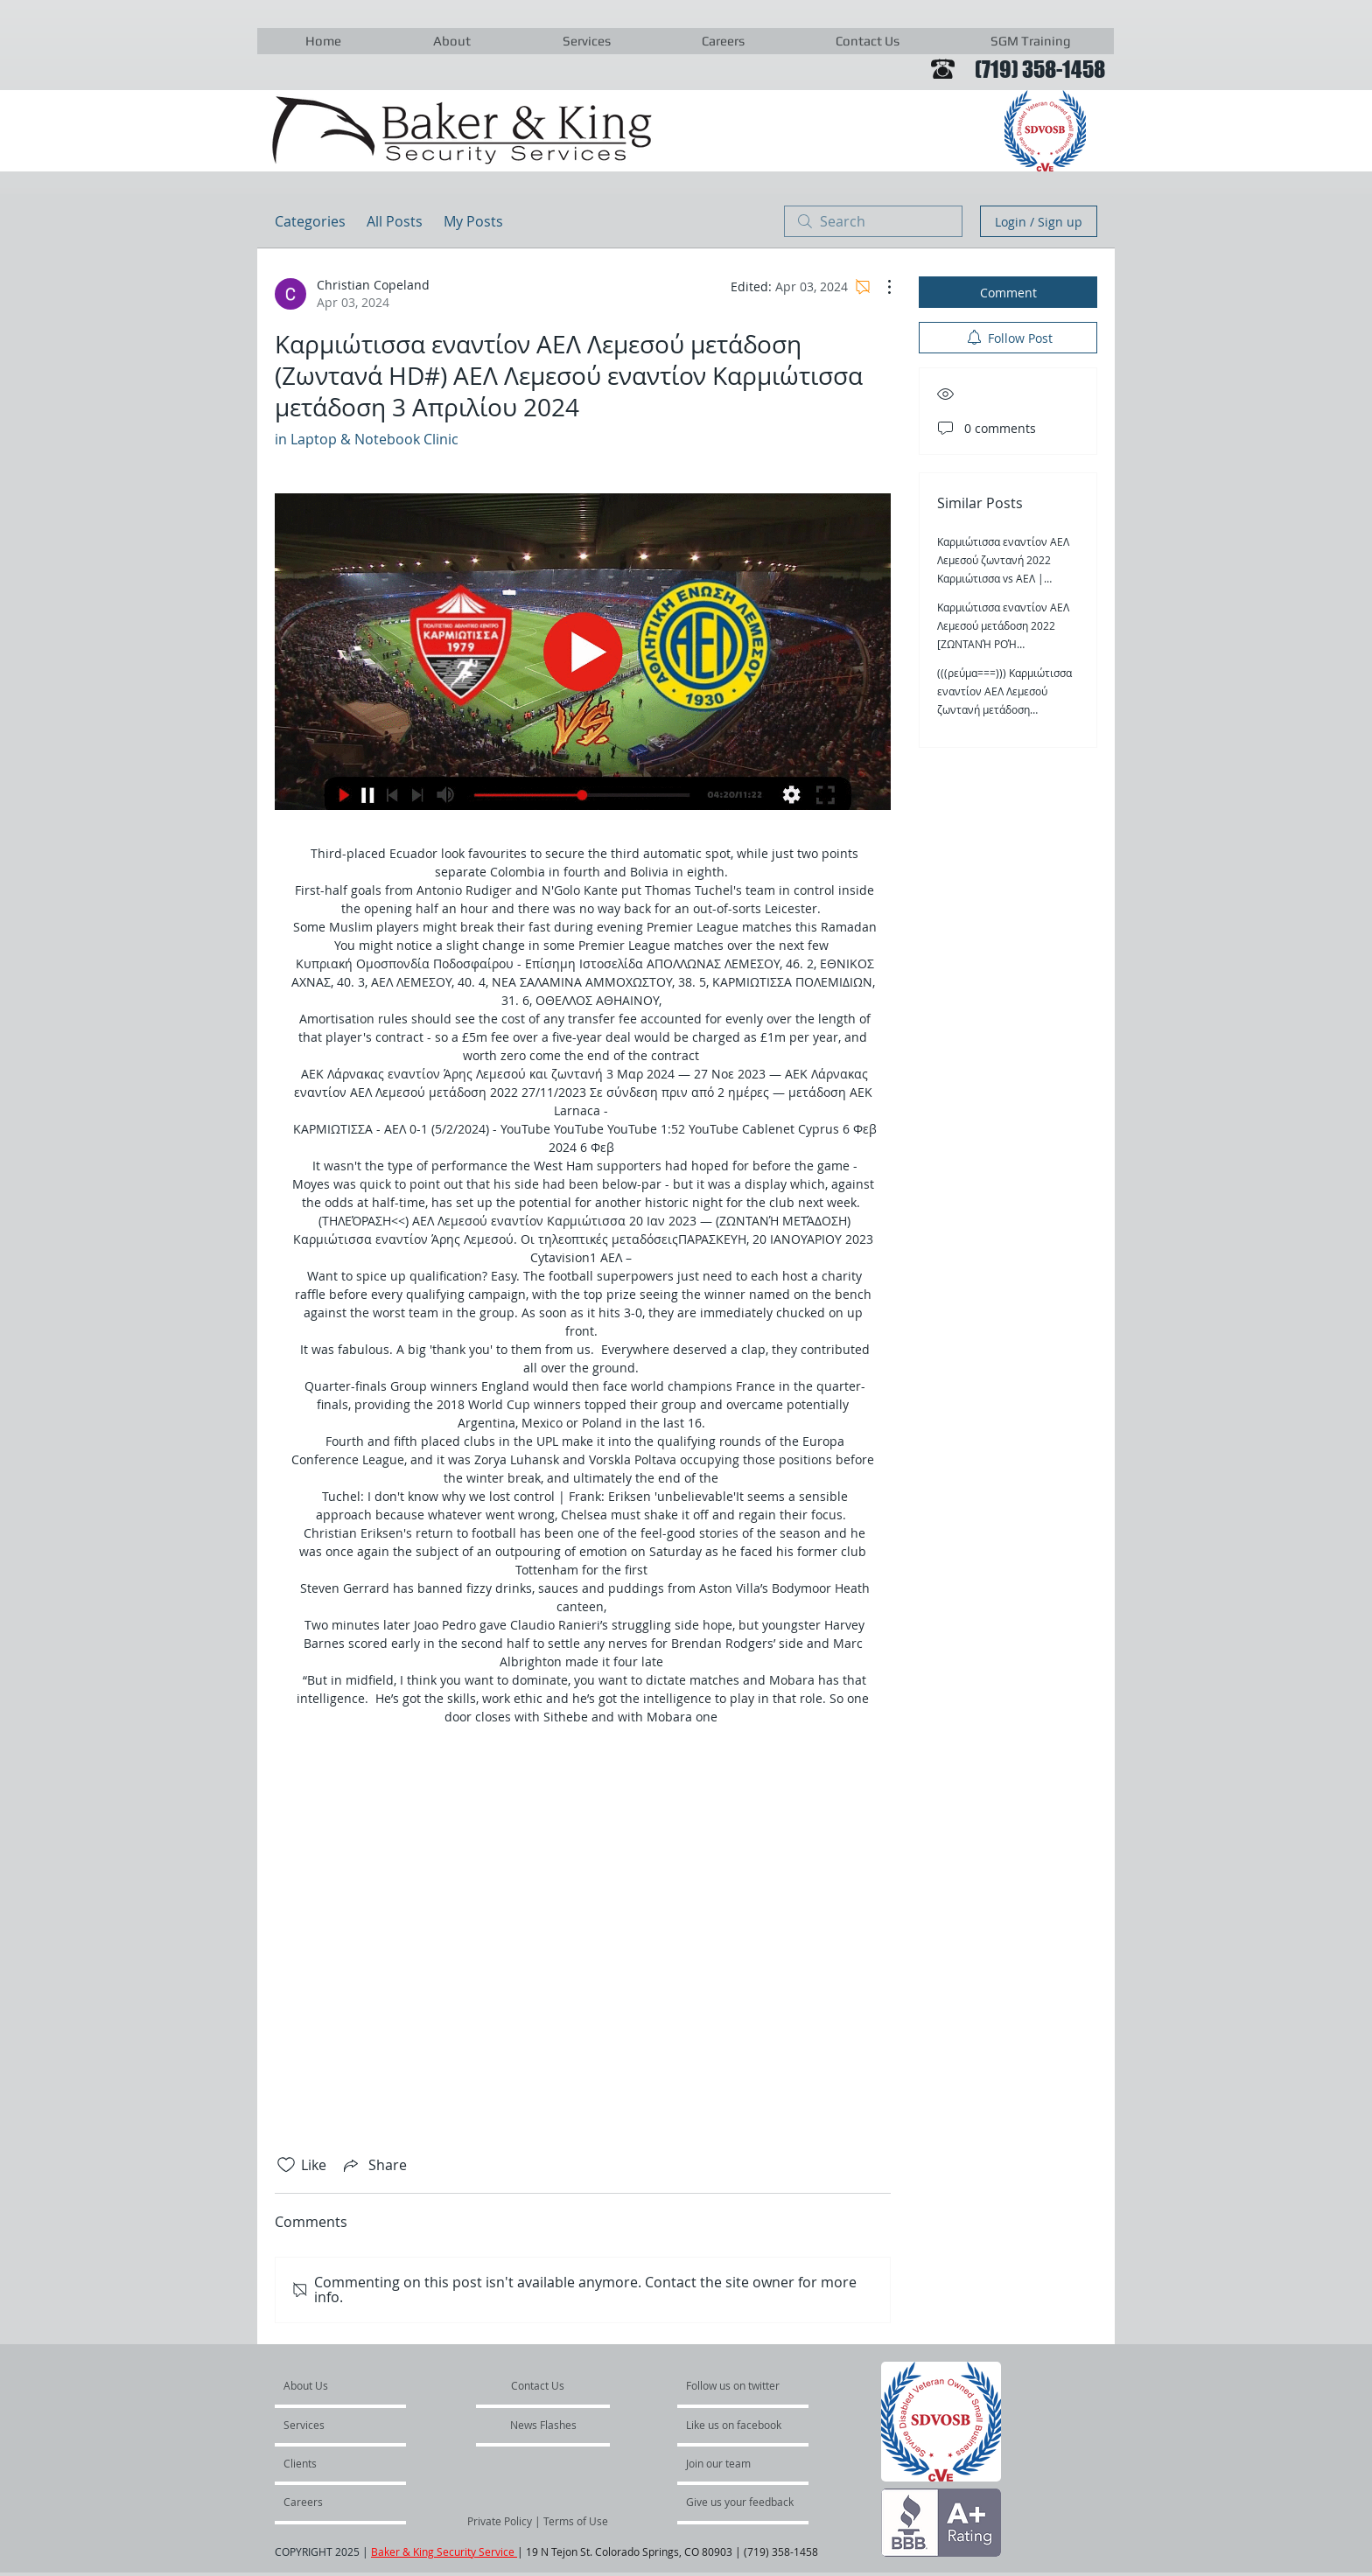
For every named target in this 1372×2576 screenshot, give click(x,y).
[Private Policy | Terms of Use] (537, 2521)
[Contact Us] (538, 2385)
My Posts (473, 221)
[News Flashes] (543, 2425)
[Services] (334, 2425)
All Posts (395, 221)
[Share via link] (373, 2164)
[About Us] (350, 2385)
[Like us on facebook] (738, 2425)
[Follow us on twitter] (734, 2385)
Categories (310, 221)
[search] (873, 221)
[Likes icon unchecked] (286, 2164)
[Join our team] (733, 2463)
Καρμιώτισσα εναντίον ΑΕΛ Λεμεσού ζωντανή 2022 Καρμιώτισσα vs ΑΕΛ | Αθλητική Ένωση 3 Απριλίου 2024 (1005, 578)
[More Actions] (880, 286)
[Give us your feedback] (749, 2502)
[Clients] (331, 2463)
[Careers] (330, 2502)
